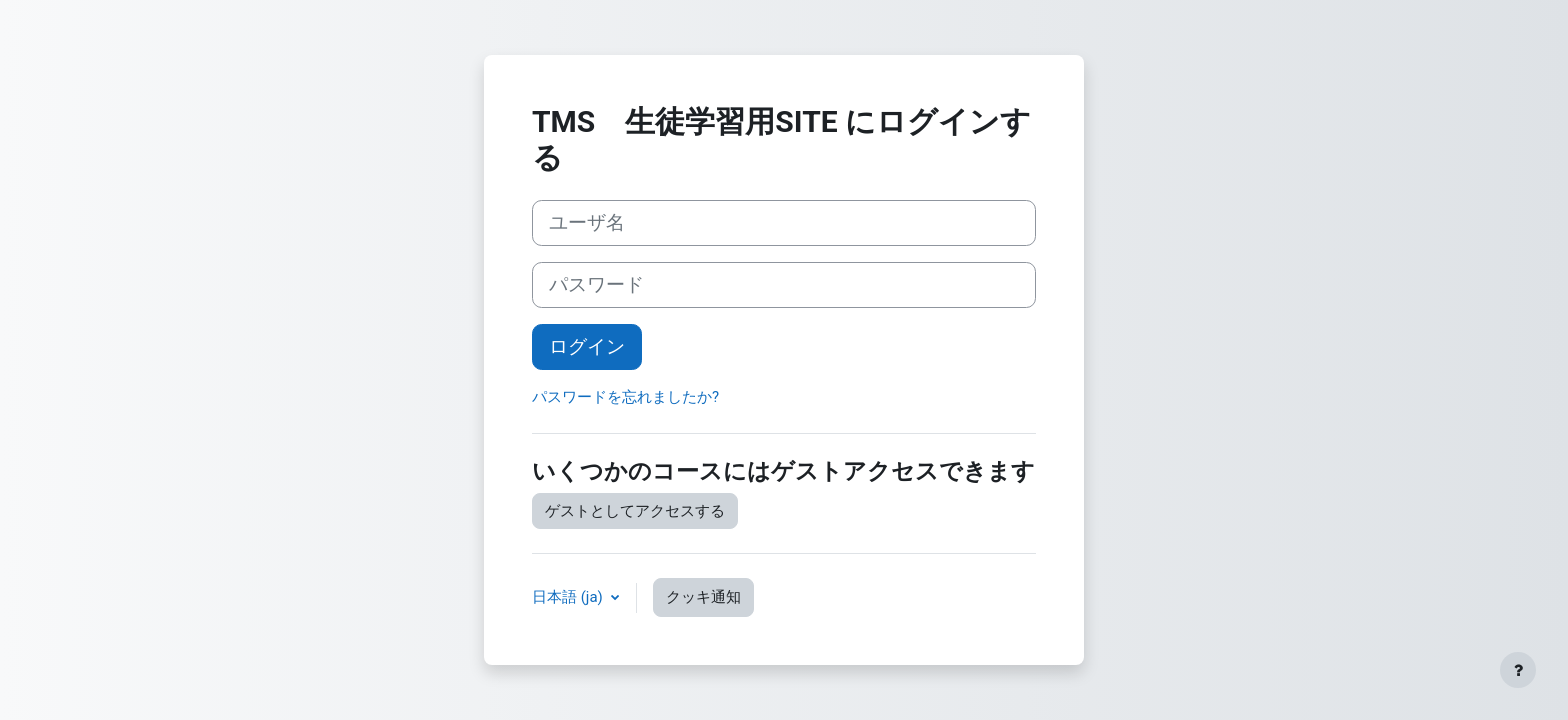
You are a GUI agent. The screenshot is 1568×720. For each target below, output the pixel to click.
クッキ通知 (703, 597)
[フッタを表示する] (1518, 670)
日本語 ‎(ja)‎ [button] (569, 597)
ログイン (587, 347)
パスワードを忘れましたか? (625, 397)
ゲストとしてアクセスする (635, 511)
